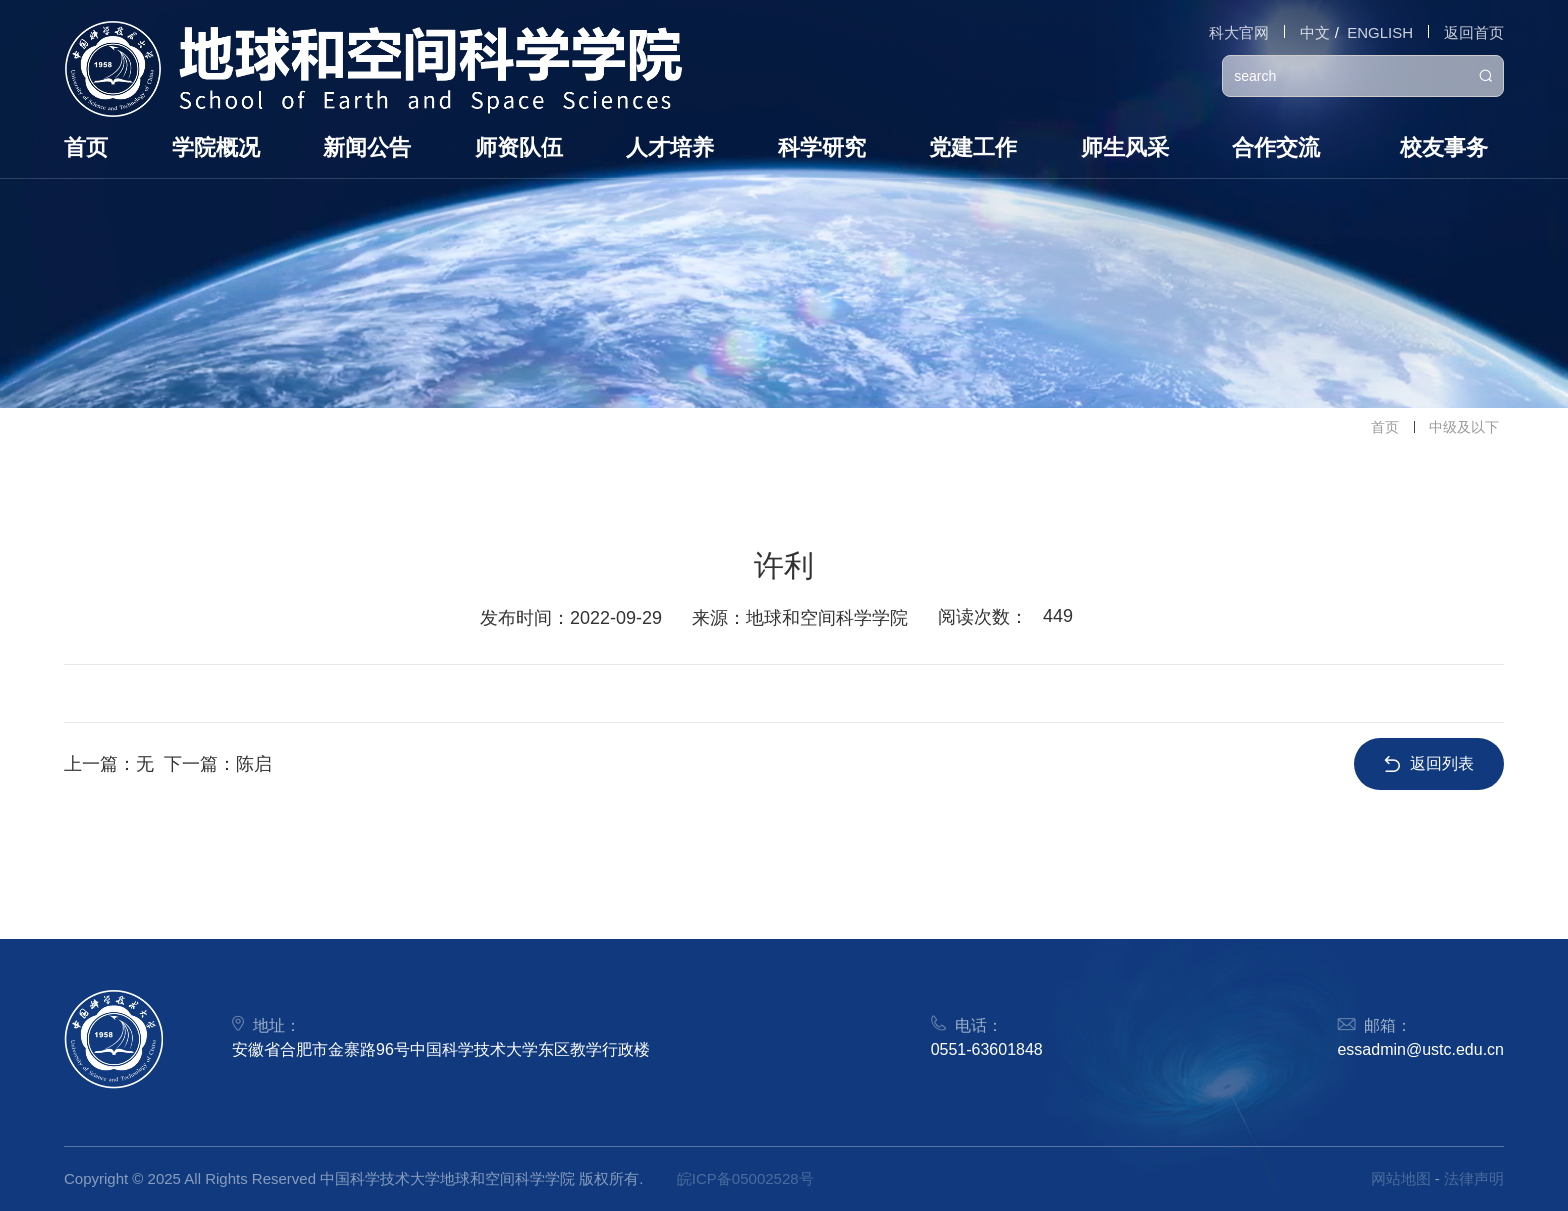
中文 (1315, 32)
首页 (86, 147)
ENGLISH (1380, 32)
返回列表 (1429, 763)
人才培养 (670, 147)
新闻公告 (367, 147)
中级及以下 (1464, 427)
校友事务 (1444, 147)
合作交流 (1276, 147)
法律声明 (1474, 1178)
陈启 (254, 764)
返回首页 (1474, 32)
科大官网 (1239, 32)
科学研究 (822, 147)
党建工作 (973, 147)
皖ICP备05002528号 (745, 1178)
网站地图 (1401, 1178)
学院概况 (216, 147)
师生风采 (1125, 147)
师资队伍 (519, 147)
